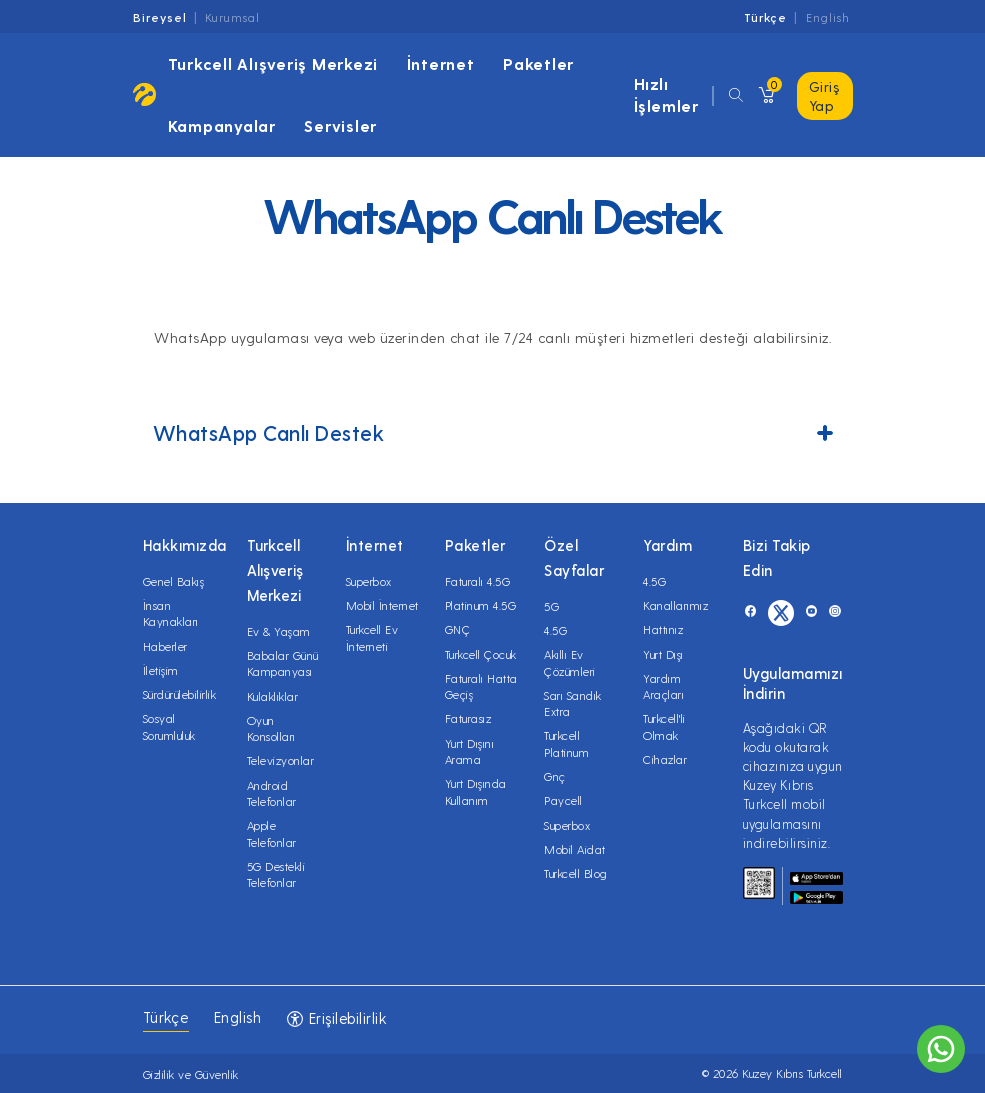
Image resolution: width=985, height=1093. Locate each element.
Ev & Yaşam (279, 631)
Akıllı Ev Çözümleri (570, 662)
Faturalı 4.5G (478, 581)
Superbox (369, 581)
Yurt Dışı (663, 654)
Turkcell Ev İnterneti (372, 637)
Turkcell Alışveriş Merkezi (273, 63)
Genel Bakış (174, 581)
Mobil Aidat (575, 849)
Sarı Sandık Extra (573, 703)
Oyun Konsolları (271, 728)
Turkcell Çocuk (481, 654)
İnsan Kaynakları (171, 613)
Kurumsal (232, 17)
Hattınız (663, 629)
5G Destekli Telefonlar (276, 874)
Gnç (555, 776)
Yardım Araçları (663, 686)
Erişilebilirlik (336, 1018)
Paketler (538, 63)
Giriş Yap (825, 96)
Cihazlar (665, 759)
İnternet (441, 63)
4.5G (555, 630)
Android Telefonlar (272, 793)
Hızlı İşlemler (666, 94)
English (828, 17)
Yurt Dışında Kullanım (476, 791)
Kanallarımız (675, 605)
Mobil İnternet (382, 605)
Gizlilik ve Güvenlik (191, 1074)
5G (551, 606)
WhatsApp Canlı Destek (493, 432)
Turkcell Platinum (566, 743)
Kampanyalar (222, 125)
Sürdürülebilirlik (180, 694)
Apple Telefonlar (272, 833)
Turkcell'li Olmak (664, 726)
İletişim (161, 670)
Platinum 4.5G (481, 605)
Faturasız (468, 718)
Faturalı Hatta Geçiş (481, 686)
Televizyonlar (281, 760)
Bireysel (160, 17)
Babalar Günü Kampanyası (283, 663)
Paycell (563, 800)
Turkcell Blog (576, 873)
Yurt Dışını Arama (470, 751)
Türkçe (765, 17)
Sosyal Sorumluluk (169, 726)
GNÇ (458, 629)
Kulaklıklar (273, 696)
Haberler (165, 646)
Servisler (340, 125)
